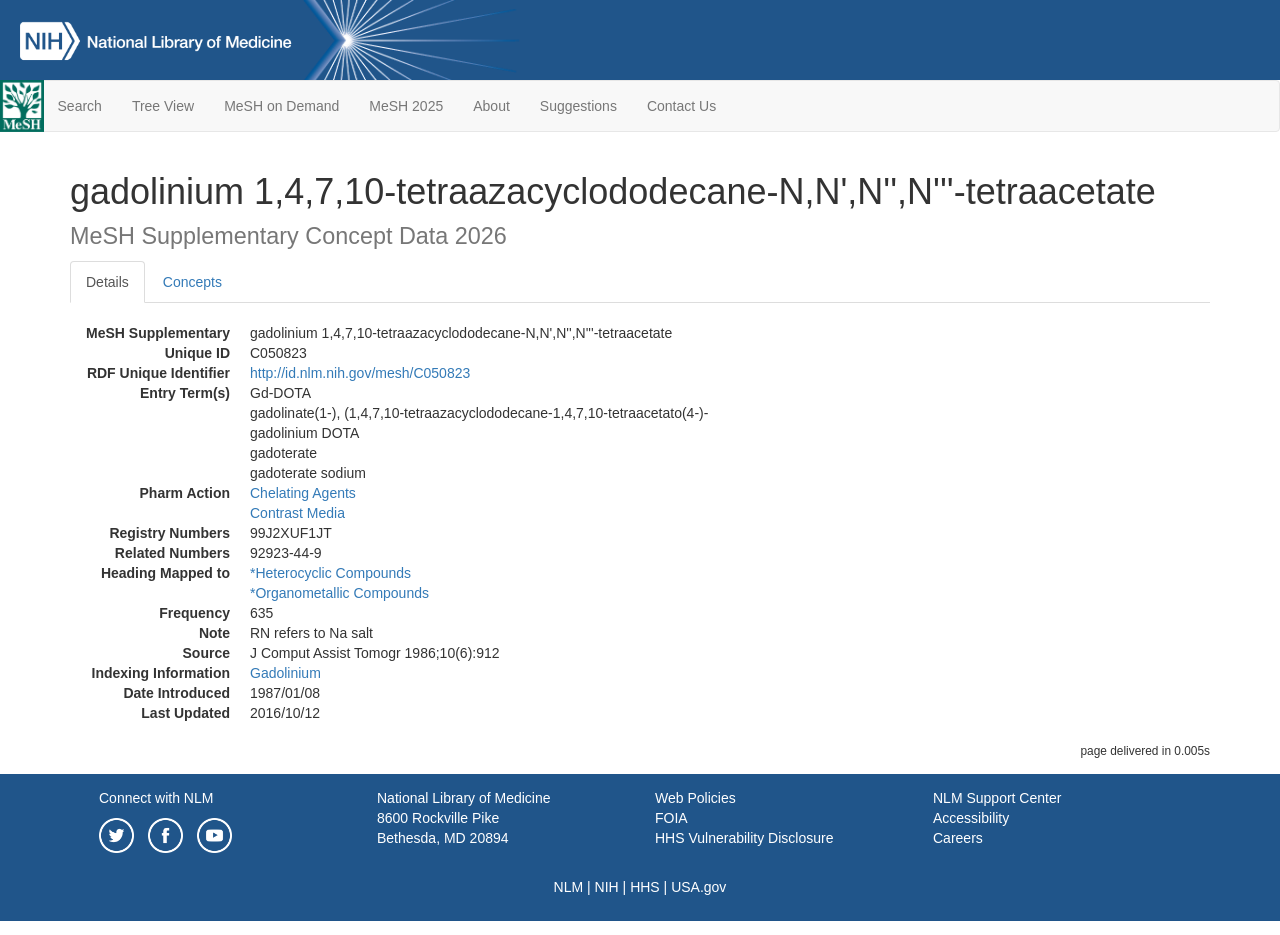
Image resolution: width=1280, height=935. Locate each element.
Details (107, 282)
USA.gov (698, 887)
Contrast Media (297, 513)
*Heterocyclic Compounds (330, 573)
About (491, 106)
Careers (958, 838)
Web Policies (695, 798)
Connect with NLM (156, 798)
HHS (645, 887)
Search (80, 106)
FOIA (671, 818)
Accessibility (971, 818)
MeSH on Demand (281, 106)
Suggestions (578, 106)
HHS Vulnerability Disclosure (744, 838)
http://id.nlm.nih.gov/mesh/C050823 (360, 373)
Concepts (192, 282)
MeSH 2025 (406, 106)
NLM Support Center (997, 798)
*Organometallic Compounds (339, 593)
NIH (607, 887)
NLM (569, 887)
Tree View (163, 106)
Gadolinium (285, 673)
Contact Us (681, 106)
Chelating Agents (303, 493)
